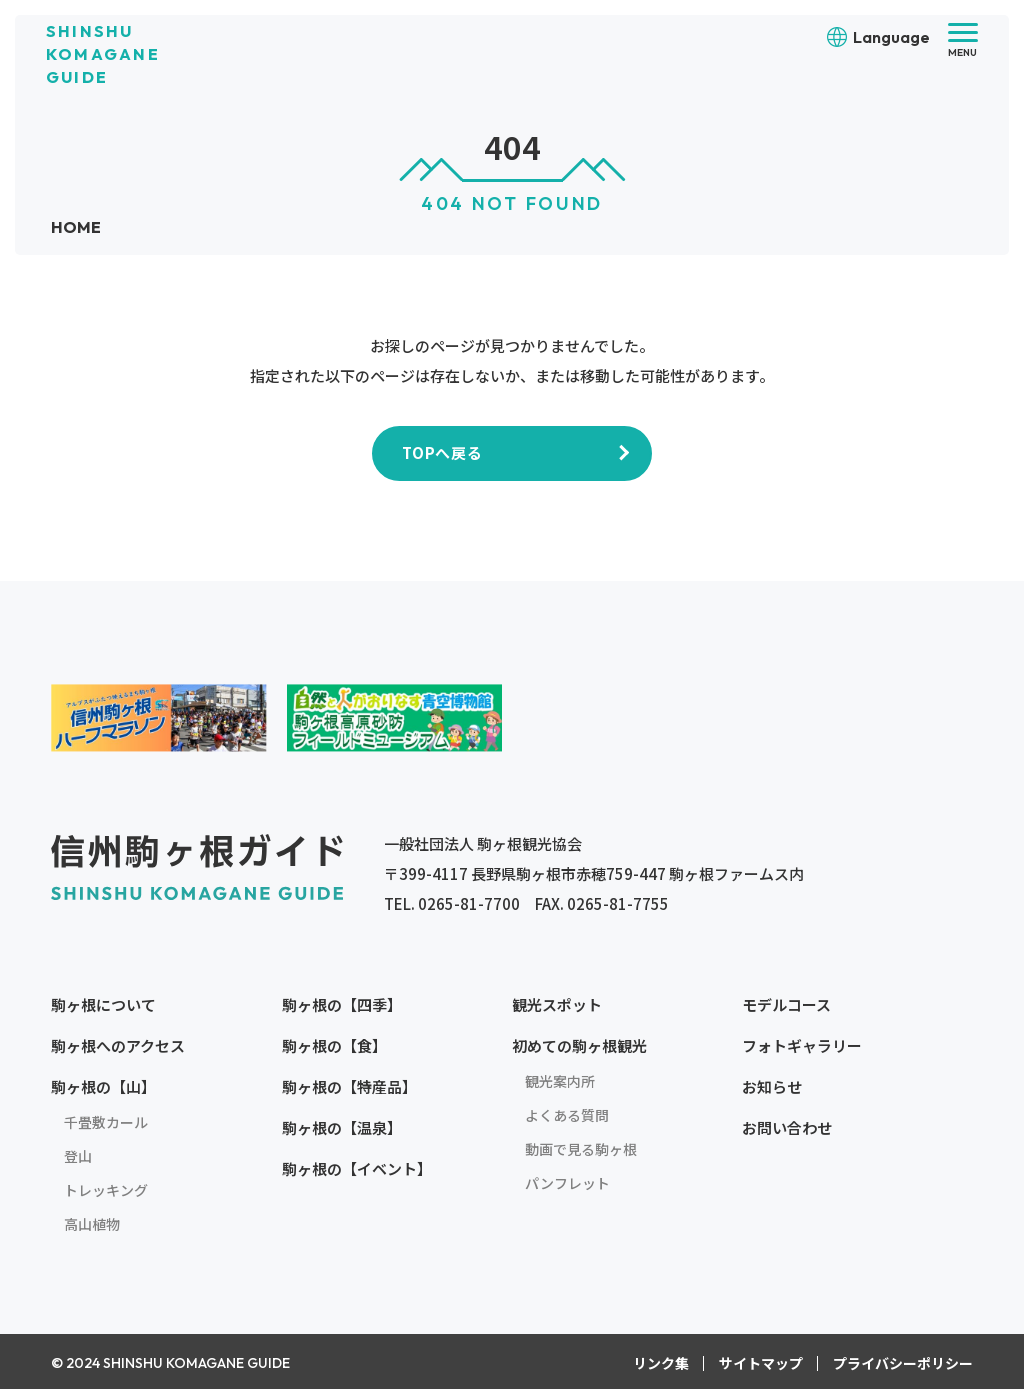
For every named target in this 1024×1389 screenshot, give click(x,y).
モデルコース (786, 1003)
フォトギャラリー (802, 1044)
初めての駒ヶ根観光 (579, 1044)
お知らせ (772, 1085)
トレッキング (106, 1189)
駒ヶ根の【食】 (334, 1044)
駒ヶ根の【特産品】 (349, 1085)
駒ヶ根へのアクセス (118, 1044)
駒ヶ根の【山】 (103, 1085)
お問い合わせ (787, 1126)
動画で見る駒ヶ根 (581, 1148)
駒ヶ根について (103, 1003)
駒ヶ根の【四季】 (342, 1003)
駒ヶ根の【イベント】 (357, 1167)
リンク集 (661, 1362)
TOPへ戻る (442, 451)
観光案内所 (560, 1080)
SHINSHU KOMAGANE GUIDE (103, 54)
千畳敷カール (106, 1121)
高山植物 (92, 1223)
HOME (76, 227)
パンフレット (567, 1182)
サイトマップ (761, 1362)
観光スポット (557, 1003)
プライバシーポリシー (903, 1362)
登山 (78, 1155)
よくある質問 (567, 1114)
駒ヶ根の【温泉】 (342, 1126)
